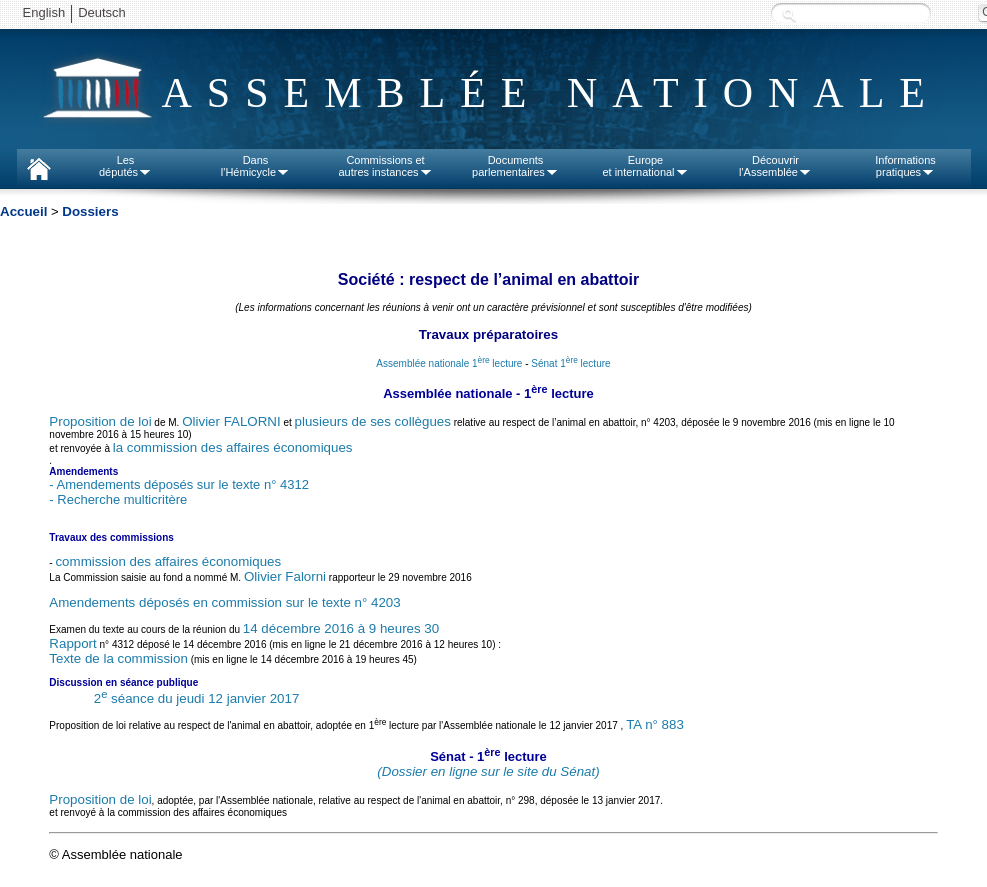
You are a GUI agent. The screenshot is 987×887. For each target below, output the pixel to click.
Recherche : (789, 14)
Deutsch (102, 12)
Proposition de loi (100, 421)
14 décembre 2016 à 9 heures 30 (341, 628)
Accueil (23, 211)
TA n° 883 (655, 724)
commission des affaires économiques (168, 561)
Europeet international (645, 166)
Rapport (72, 643)
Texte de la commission (118, 658)
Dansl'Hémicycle (255, 166)
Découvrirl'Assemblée (775, 166)
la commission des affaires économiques (233, 447)
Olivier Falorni (285, 576)
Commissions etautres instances (385, 166)
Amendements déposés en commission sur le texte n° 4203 (224, 602)
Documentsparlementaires (515, 166)
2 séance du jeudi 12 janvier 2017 (197, 698)
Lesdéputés (125, 166)
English (44, 12)
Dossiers (90, 211)
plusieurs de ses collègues (373, 421)
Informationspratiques (905, 166)
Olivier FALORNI (231, 421)
